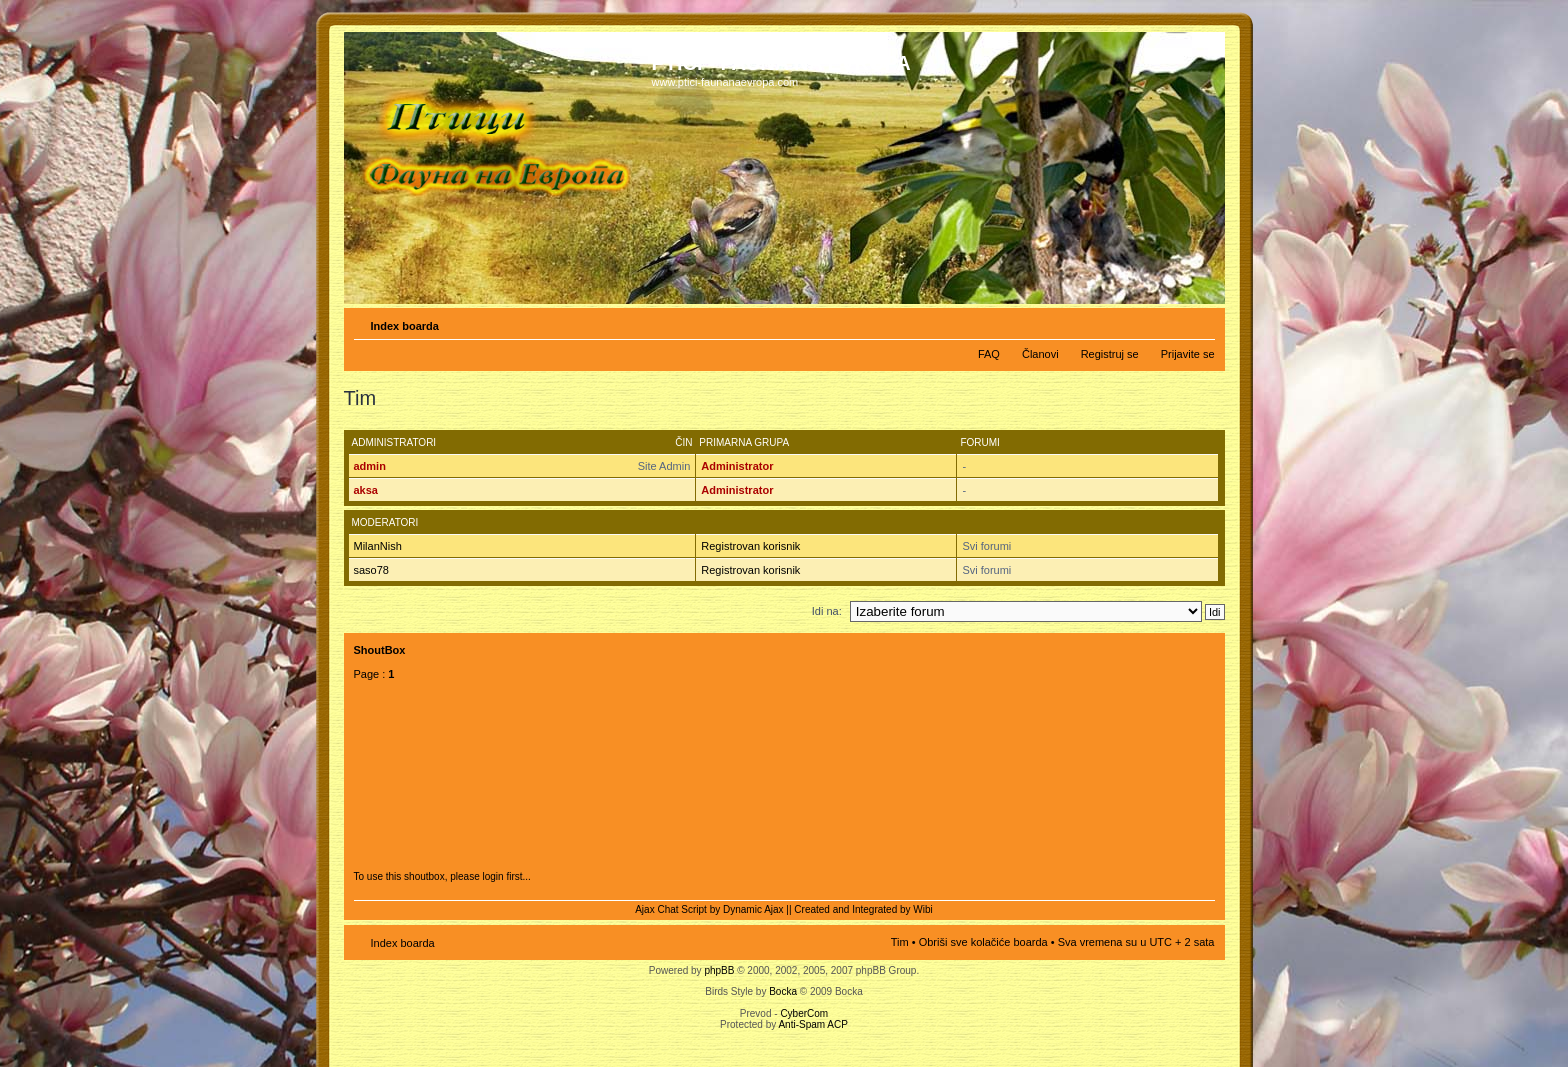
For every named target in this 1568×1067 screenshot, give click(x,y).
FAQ (989, 354)
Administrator (737, 466)
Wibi (922, 909)
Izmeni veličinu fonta (1200, 322)
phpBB (719, 970)
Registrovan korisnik (750, 546)
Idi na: (827, 611)
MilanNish (378, 546)
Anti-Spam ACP (812, 1024)
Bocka (783, 991)
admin (370, 466)
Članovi (1040, 354)
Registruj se (1110, 354)
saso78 (371, 570)
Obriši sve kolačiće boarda (983, 942)
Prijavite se (1188, 354)
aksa (366, 490)
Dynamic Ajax (753, 909)
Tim (900, 942)
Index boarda (405, 326)
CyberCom (804, 1013)
